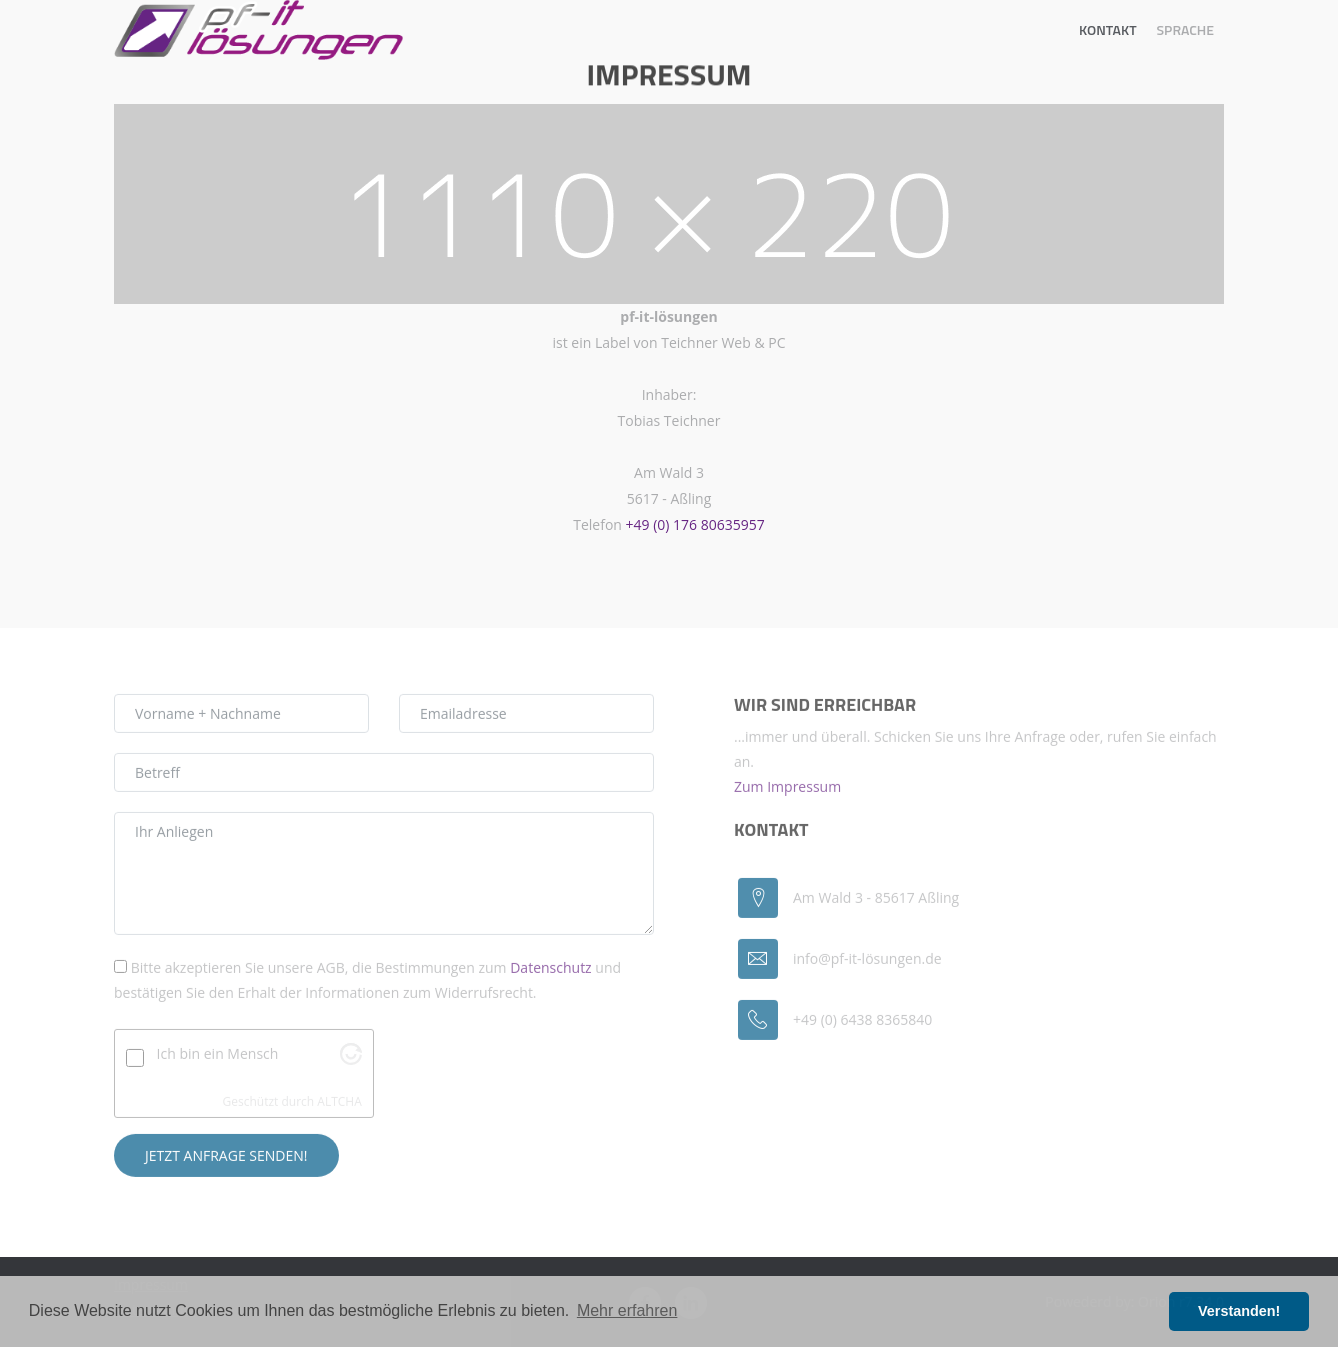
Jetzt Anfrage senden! (226, 1158)
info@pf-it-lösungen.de (867, 962)
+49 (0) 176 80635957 (695, 524)
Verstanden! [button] (1239, 1311)
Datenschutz (550, 971)
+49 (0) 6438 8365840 (862, 1023)
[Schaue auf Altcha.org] (351, 1063)
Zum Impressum (787, 789)
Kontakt (1108, 29)
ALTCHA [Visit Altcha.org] (339, 1104)
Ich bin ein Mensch (218, 1057)
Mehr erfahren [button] (627, 1310)
